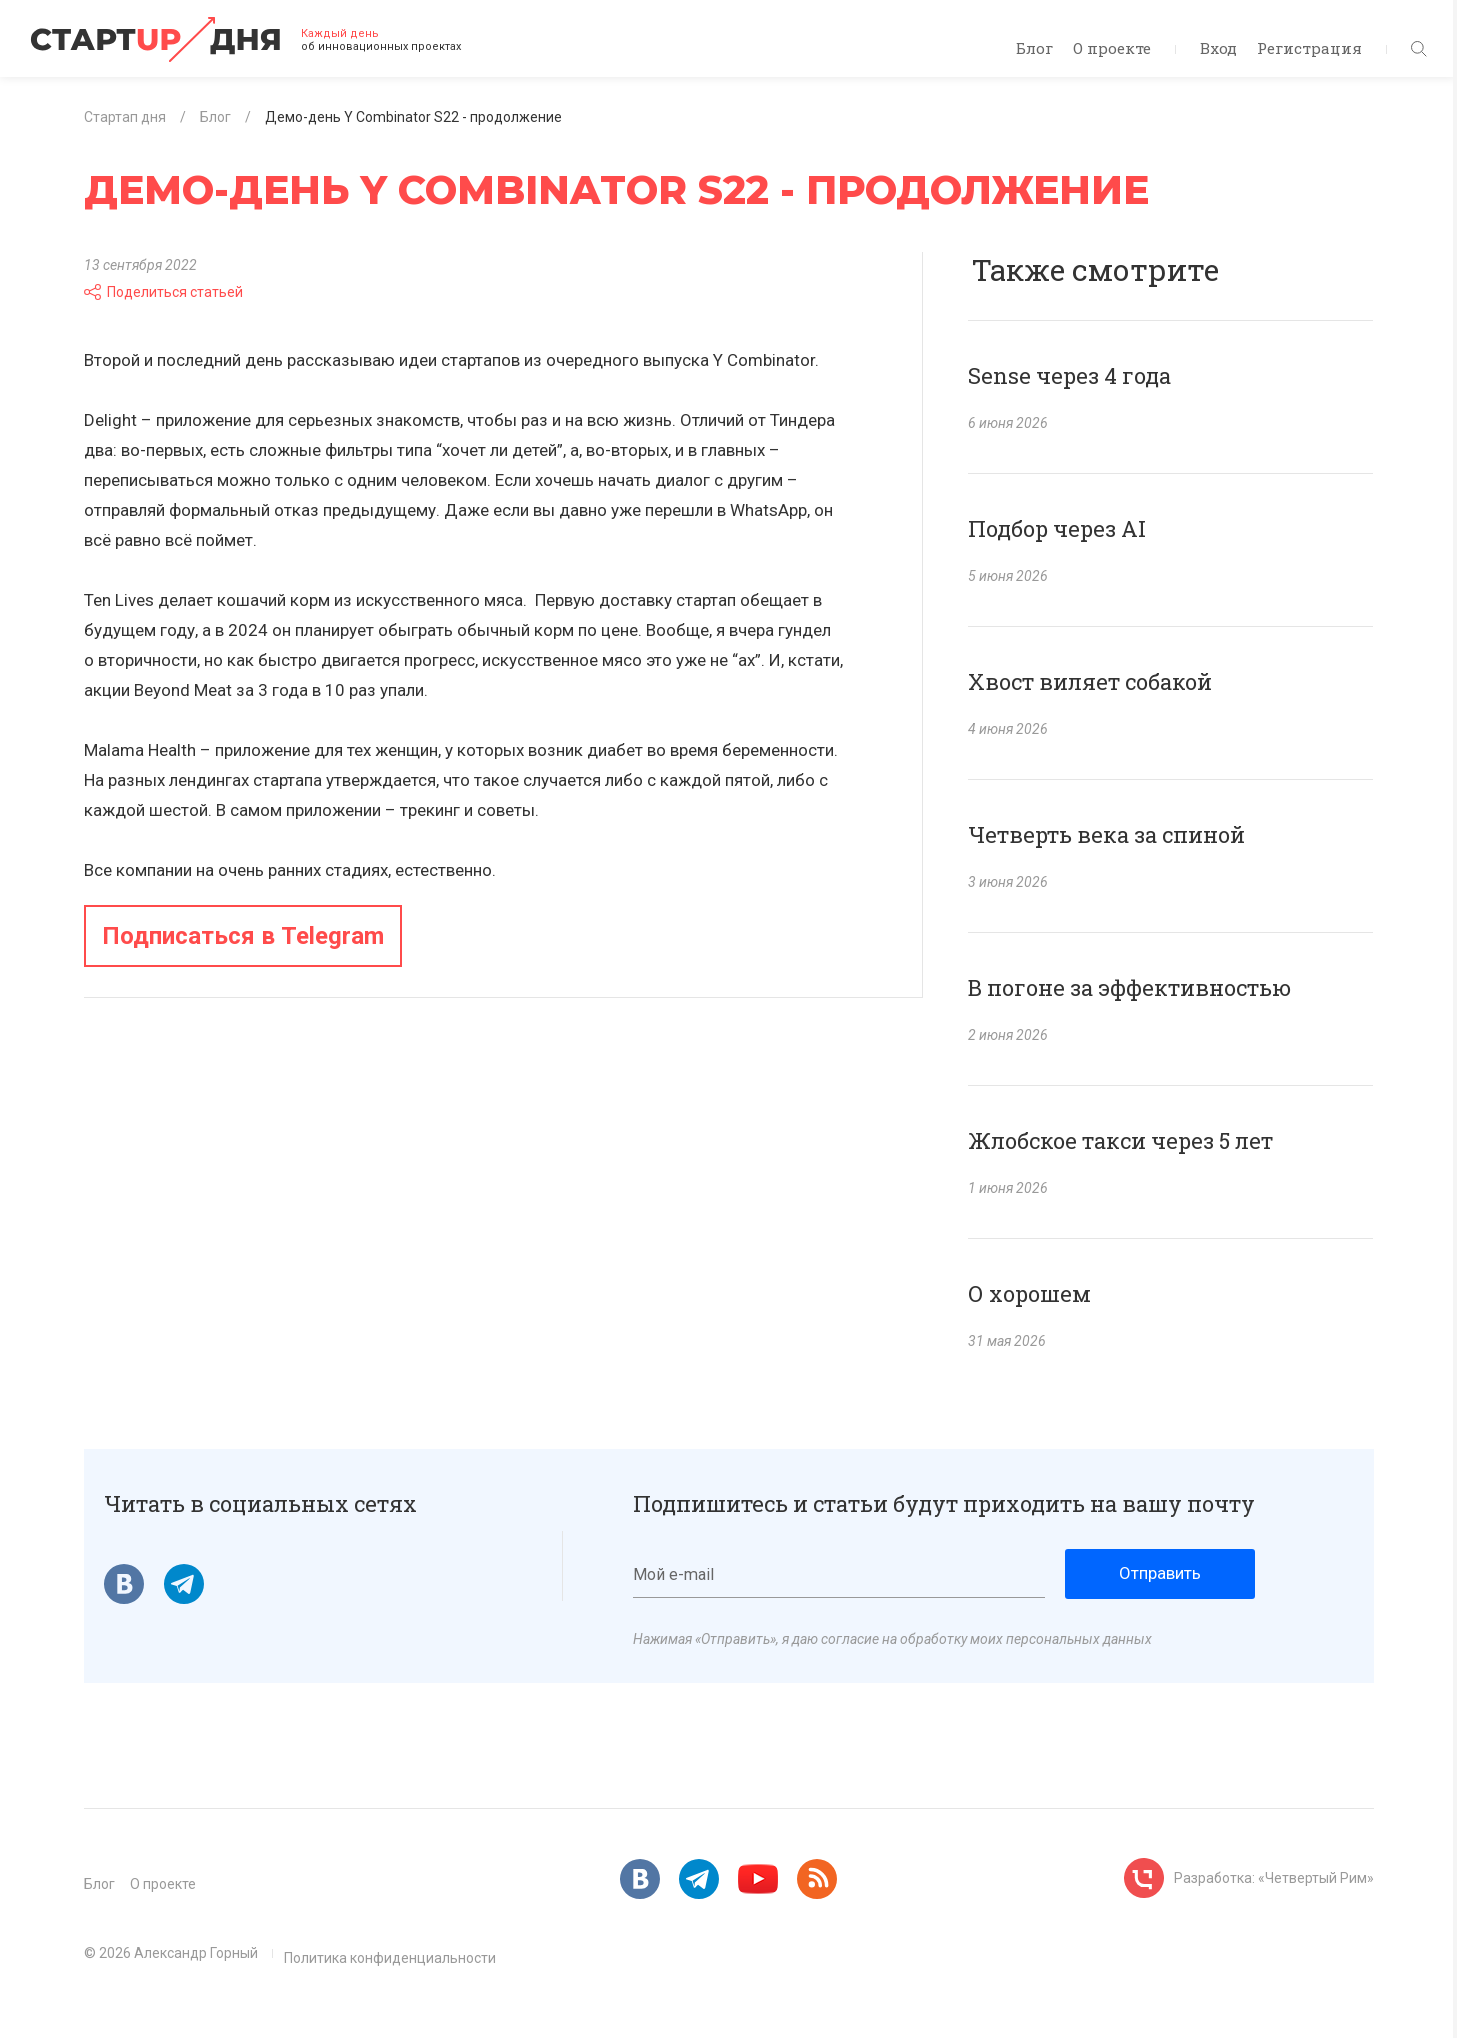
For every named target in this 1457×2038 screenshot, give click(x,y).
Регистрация (1309, 48)
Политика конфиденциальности (390, 1958)
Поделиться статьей (163, 292)
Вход (1218, 48)
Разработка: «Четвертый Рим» (1274, 1878)
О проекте (1112, 48)
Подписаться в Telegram (243, 936)
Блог (1034, 48)
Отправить (1160, 1573)
